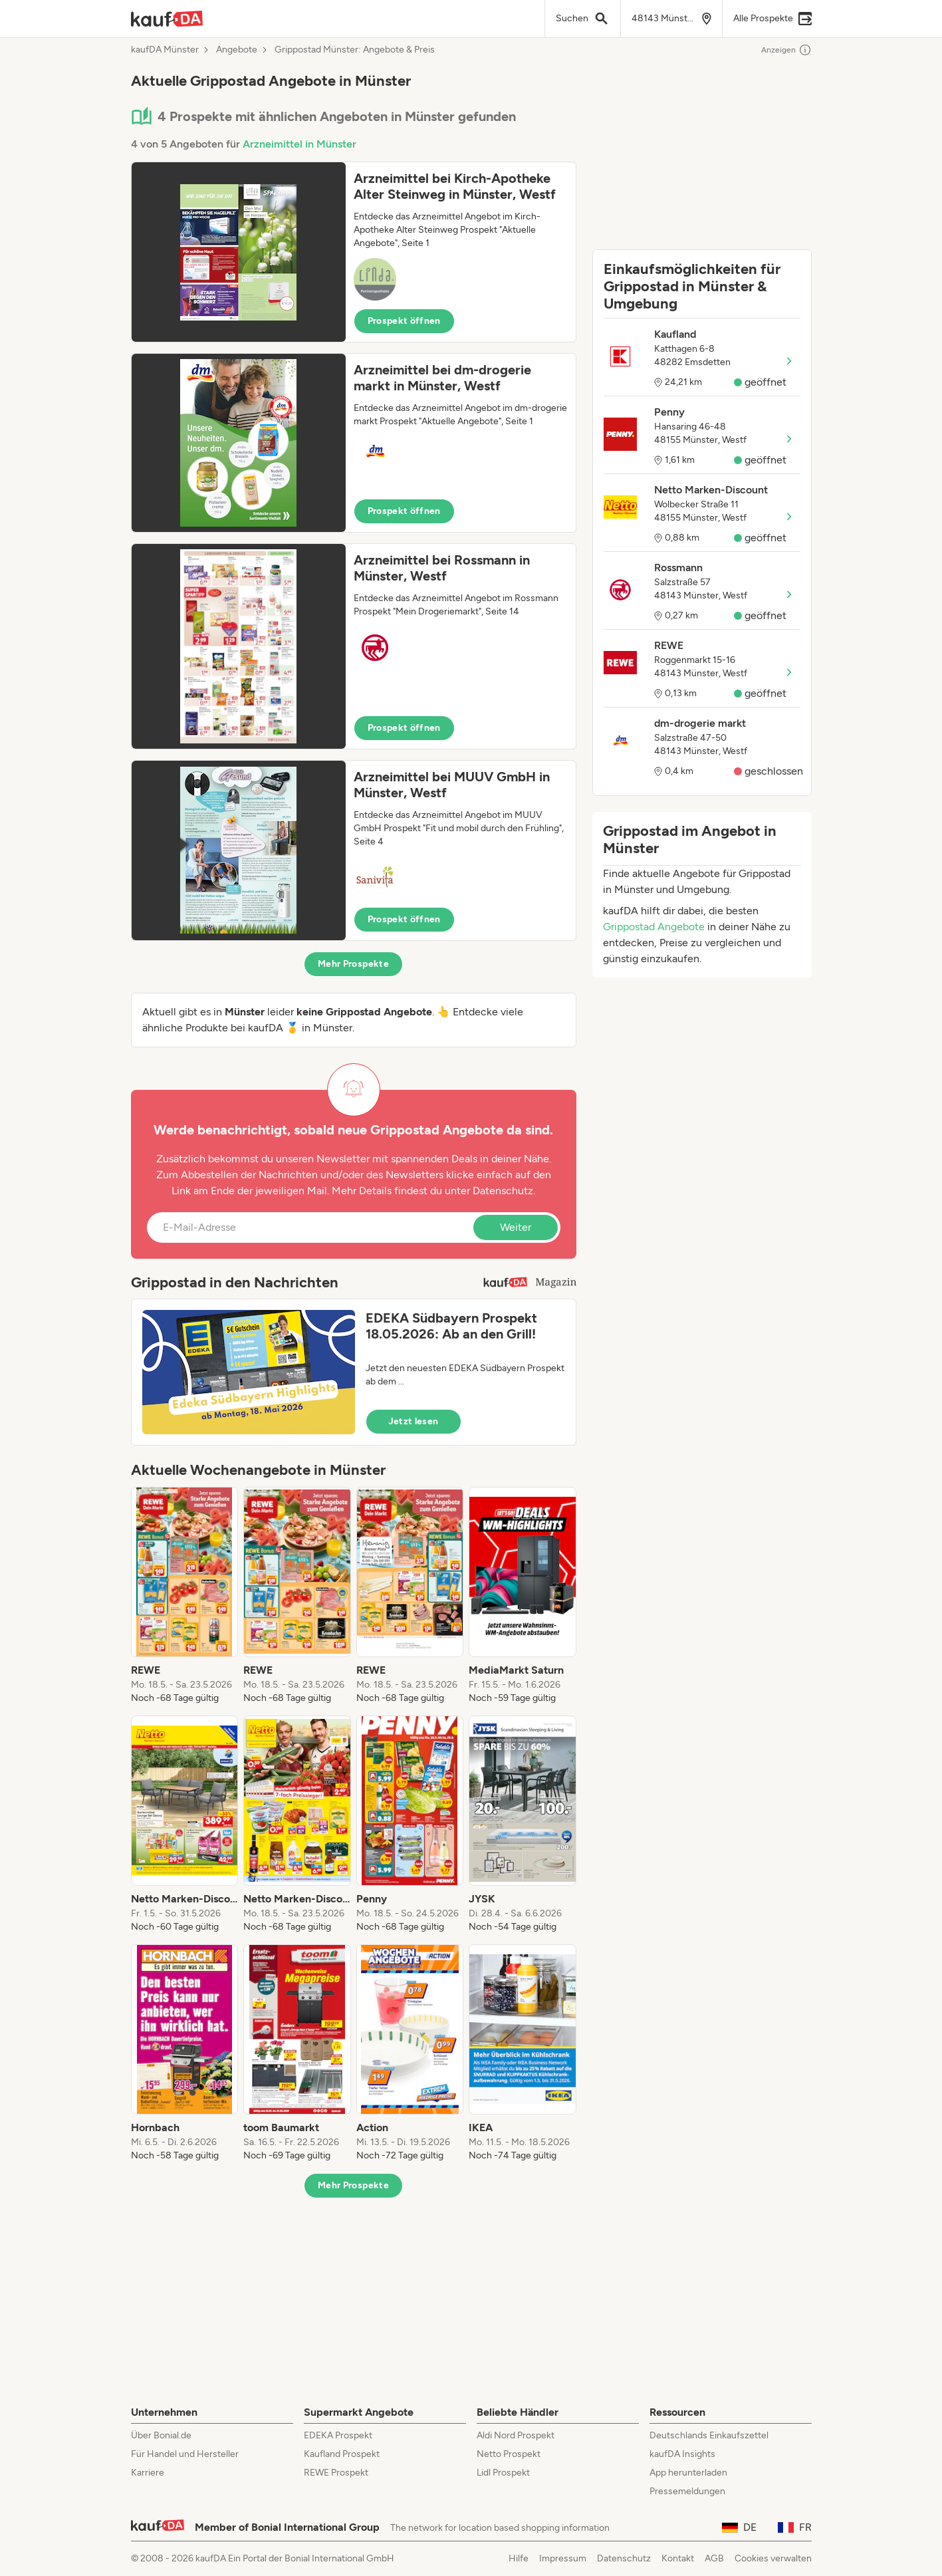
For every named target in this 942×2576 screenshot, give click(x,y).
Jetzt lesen (413, 1421)
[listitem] (185, 1596)
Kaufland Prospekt (342, 2454)
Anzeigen (786, 50)
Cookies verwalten (773, 2558)
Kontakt (677, 2558)
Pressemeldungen (687, 2491)
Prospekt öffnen (404, 320)
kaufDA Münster (165, 50)
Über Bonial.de (161, 2435)
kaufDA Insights (682, 2454)
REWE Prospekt (336, 2472)
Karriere (147, 2472)
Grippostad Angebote (654, 926)
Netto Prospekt (508, 2454)
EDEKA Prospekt (338, 2435)
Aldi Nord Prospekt (515, 2435)
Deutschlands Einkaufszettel (708, 2435)
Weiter (515, 1227)
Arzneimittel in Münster (299, 144)
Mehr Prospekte (353, 963)
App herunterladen (688, 2472)
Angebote (236, 50)
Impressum (562, 2558)
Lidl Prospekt (503, 2472)
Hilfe (519, 2558)
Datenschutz (503, 1190)
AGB (714, 2558)
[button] (353, 252)
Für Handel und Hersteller (185, 2454)
